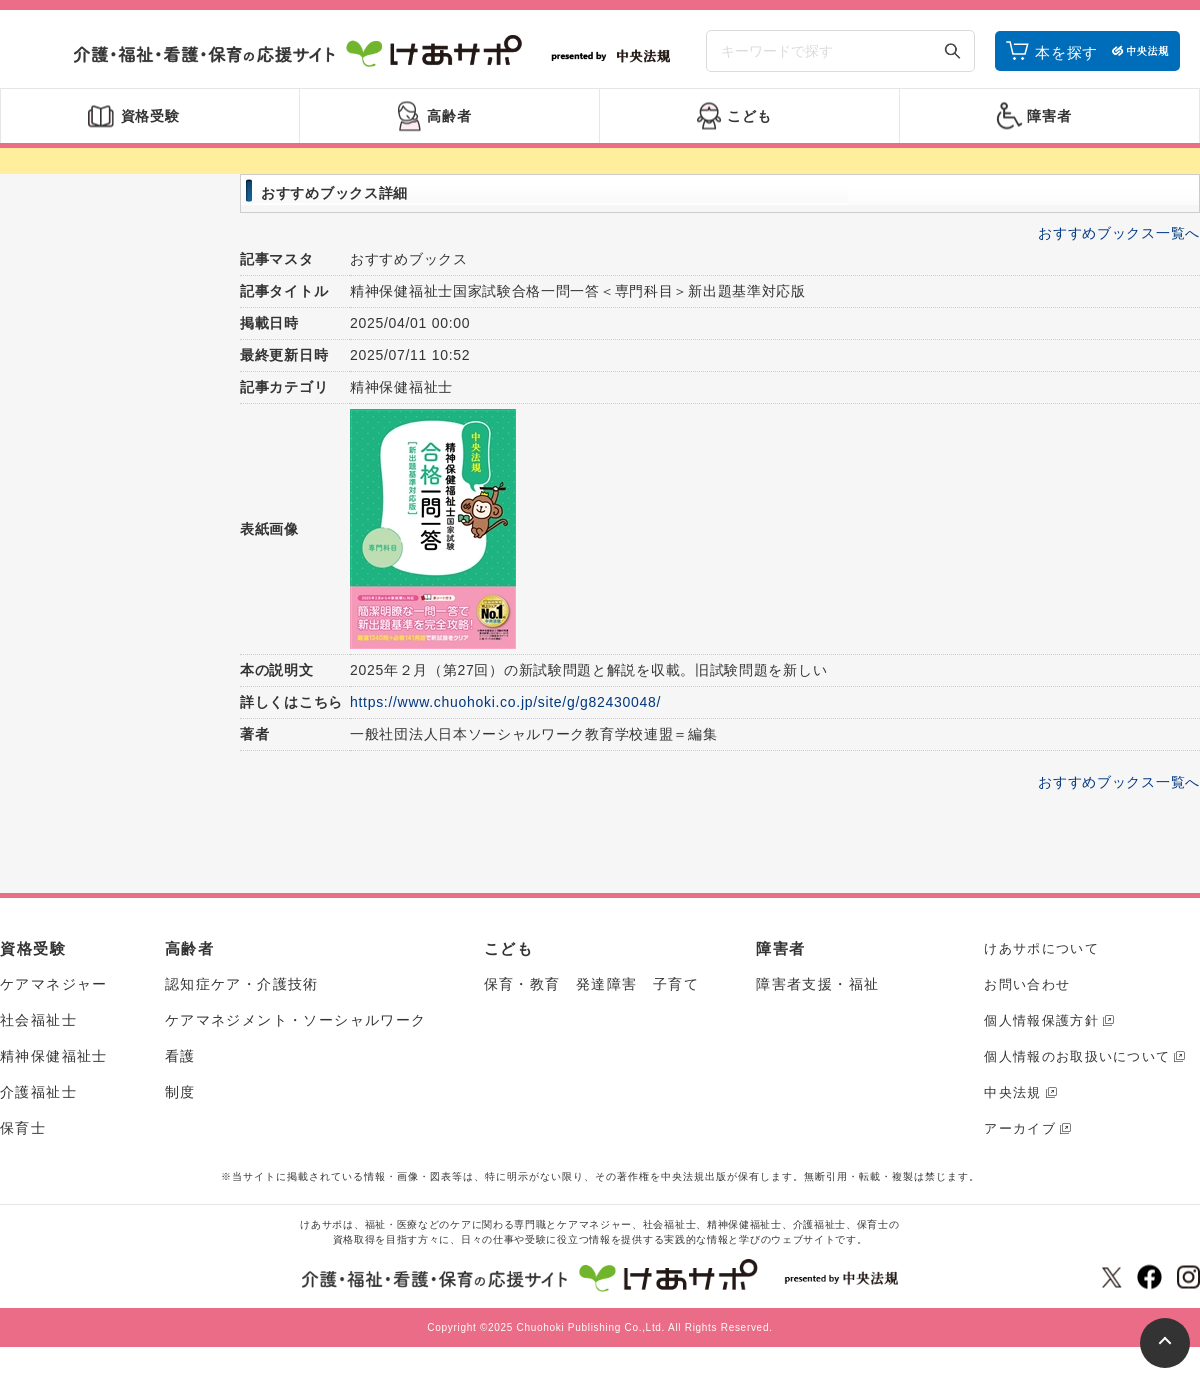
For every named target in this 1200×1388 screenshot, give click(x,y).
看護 (180, 1056)
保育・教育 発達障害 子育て (592, 984)
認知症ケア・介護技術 (242, 984)
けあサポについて (1041, 948)
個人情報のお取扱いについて (1077, 1056)
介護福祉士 (38, 1092)
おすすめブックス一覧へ (1119, 233)
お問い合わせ (1027, 984)
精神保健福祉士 (54, 1056)
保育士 (23, 1128)
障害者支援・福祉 (817, 984)
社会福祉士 (38, 1020)
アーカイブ (1020, 1128)
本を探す (1066, 52)
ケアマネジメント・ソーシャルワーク (296, 1020)
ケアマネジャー (54, 984)
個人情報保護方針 (1041, 1020)
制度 (180, 1092)
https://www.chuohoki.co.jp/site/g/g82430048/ (505, 702)
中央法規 (1012, 1092)
